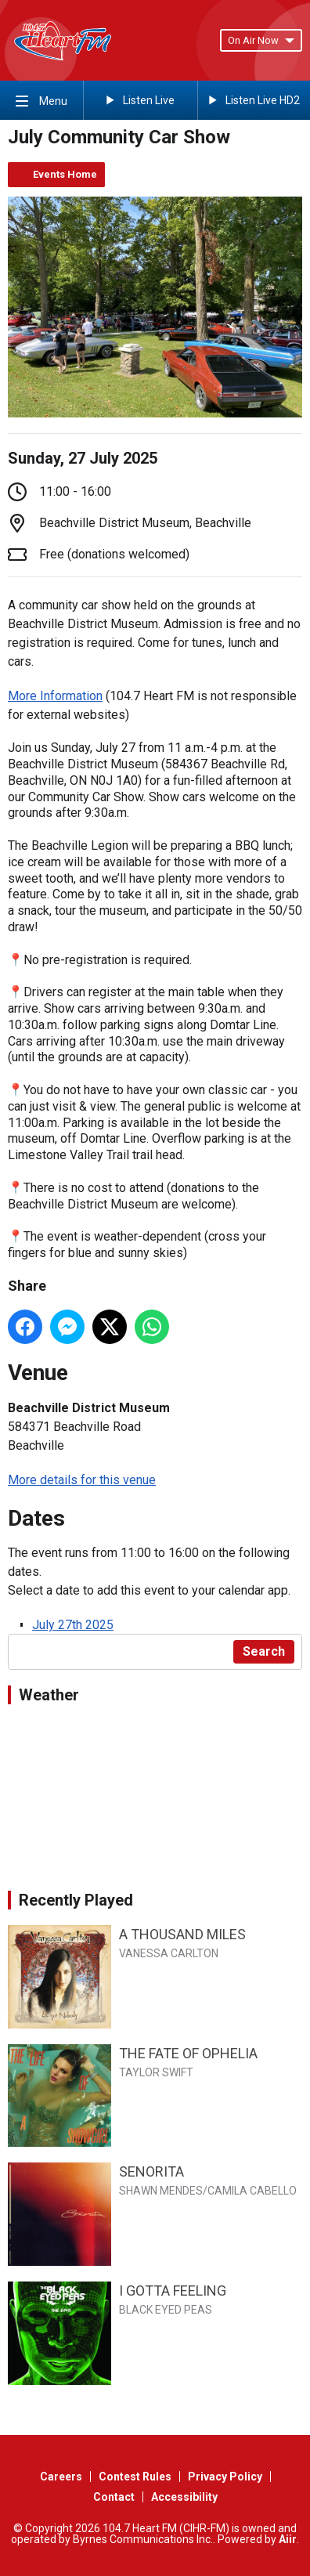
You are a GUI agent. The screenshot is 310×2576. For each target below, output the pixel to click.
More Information (55, 695)
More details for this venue (82, 1479)
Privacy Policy (225, 2476)
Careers (61, 2476)
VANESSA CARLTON (168, 1953)
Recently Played (76, 1900)
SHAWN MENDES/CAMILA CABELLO (208, 2190)
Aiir (288, 2539)
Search (264, 1651)
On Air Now (261, 40)
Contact (114, 2497)
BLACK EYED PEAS (165, 2309)
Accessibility (184, 2497)
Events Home (65, 174)
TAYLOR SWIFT (156, 2072)
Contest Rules (135, 2476)
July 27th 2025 (73, 1624)
